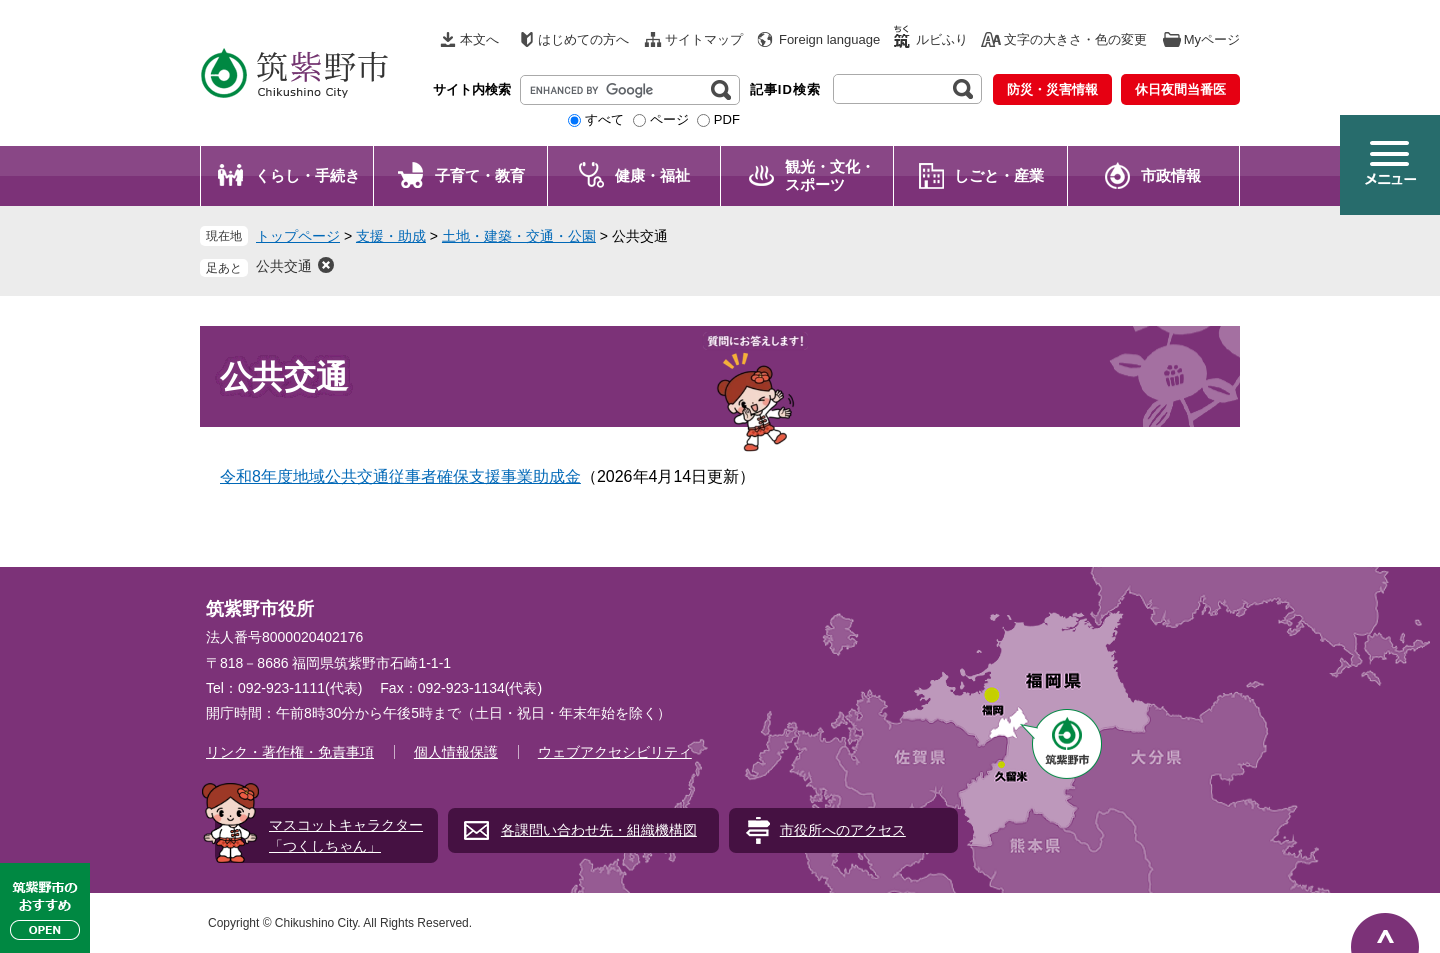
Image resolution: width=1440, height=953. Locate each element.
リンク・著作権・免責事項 (290, 752)
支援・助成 (391, 236)
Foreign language (829, 39)
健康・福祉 (652, 175)
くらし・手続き (307, 175)
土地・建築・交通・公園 (519, 236)
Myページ (1212, 39)
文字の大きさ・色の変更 (1075, 39)
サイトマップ (704, 39)
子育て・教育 (480, 175)
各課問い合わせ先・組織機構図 (599, 830)
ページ (669, 119)
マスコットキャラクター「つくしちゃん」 (346, 835)
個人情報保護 (456, 752)
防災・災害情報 (1052, 89)
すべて (604, 119)
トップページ (298, 236)
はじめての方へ (583, 39)
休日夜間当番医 (1180, 89)
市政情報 (1171, 175)
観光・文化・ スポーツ (830, 175)
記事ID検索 (785, 89)
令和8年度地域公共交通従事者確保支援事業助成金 (400, 476)
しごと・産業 (999, 175)
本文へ (479, 39)
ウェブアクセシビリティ (615, 752)
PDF (727, 119)
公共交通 (284, 266)
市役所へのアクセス (843, 830)
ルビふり (942, 39)
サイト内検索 (472, 89)
